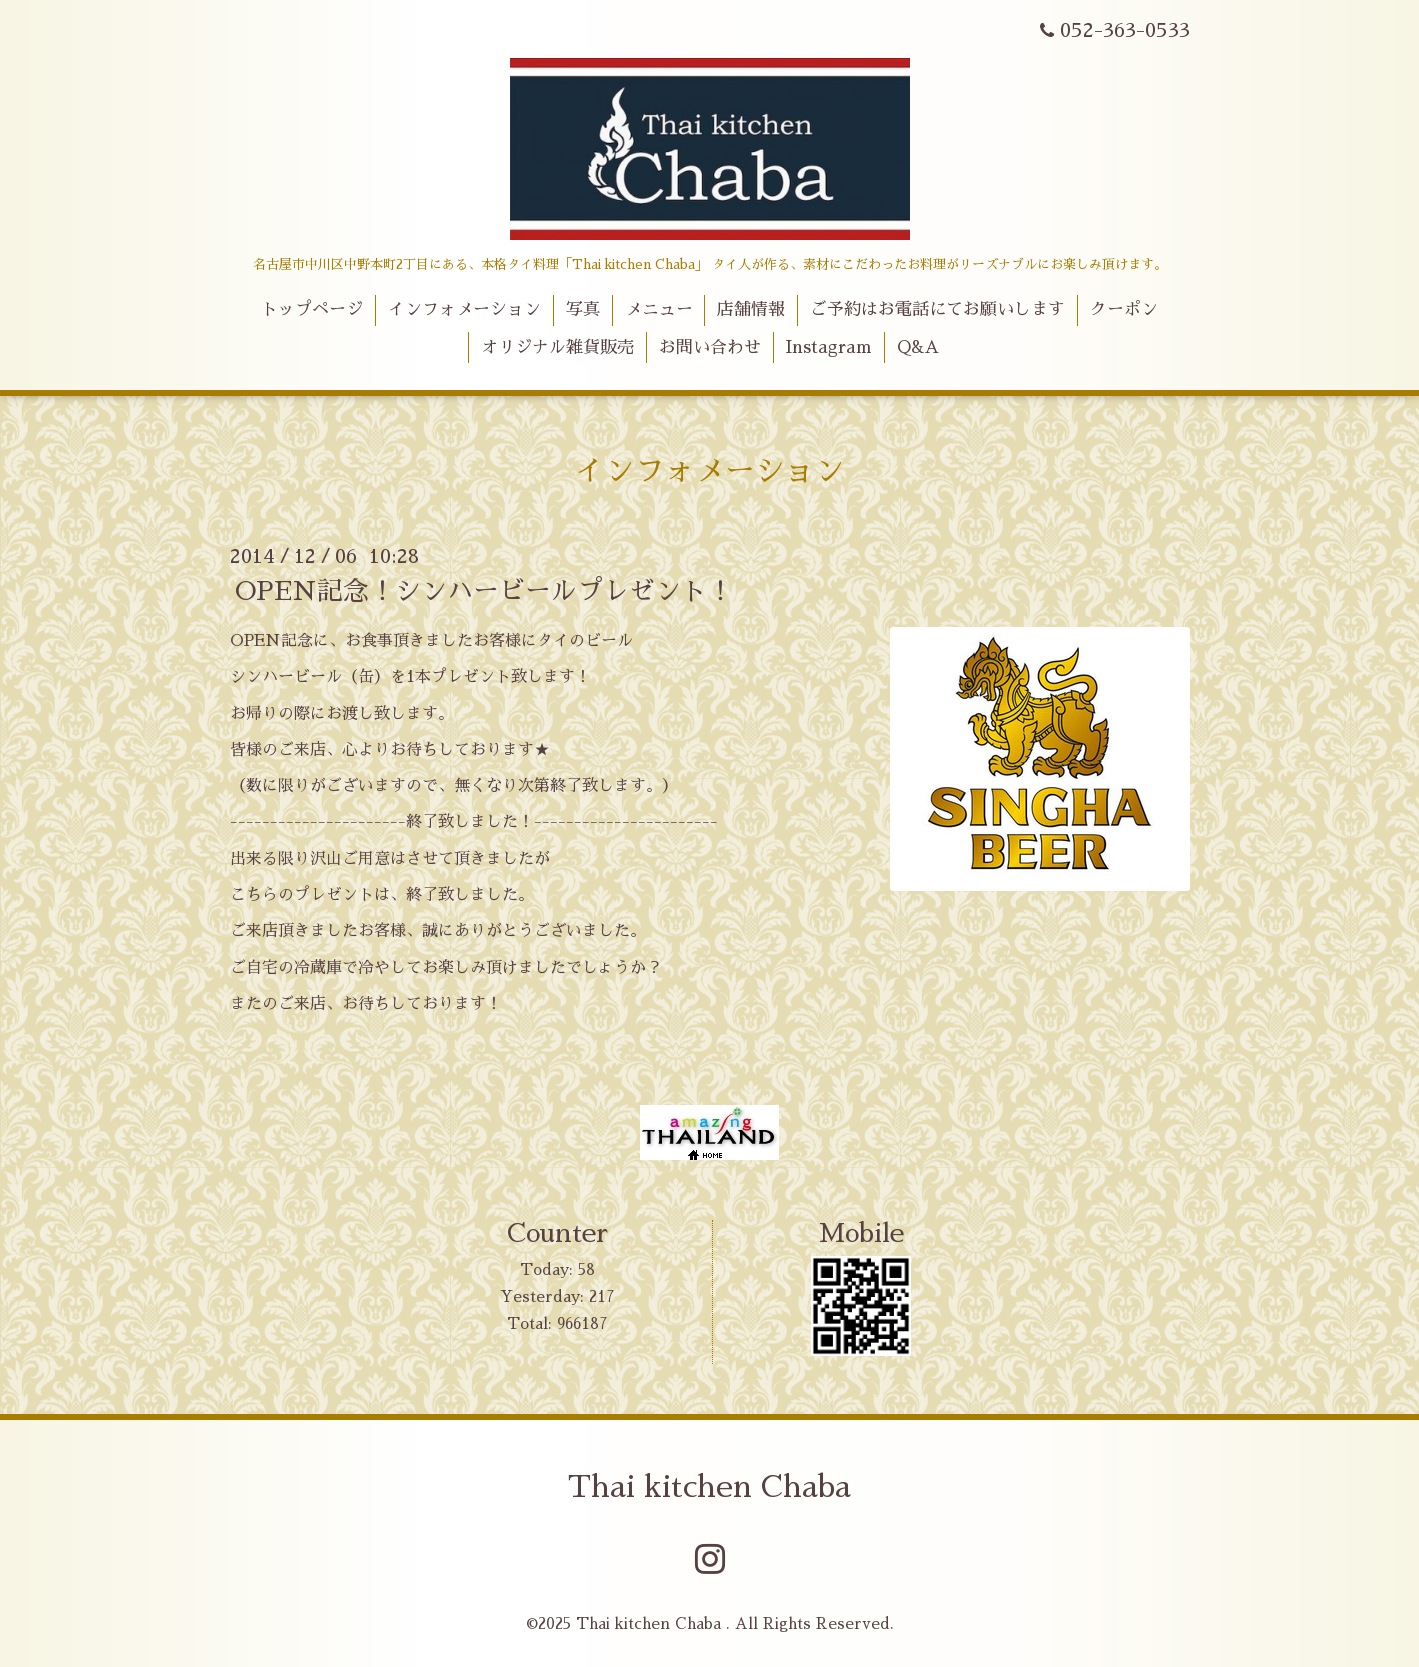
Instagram (828, 347)
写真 (583, 309)
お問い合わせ (710, 347)
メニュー (659, 309)
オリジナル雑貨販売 (557, 347)
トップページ (312, 309)
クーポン (1124, 309)
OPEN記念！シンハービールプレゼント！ (484, 591)
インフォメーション (464, 309)
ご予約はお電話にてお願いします (937, 309)
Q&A (918, 347)
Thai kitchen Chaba (709, 1487)
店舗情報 (751, 309)
